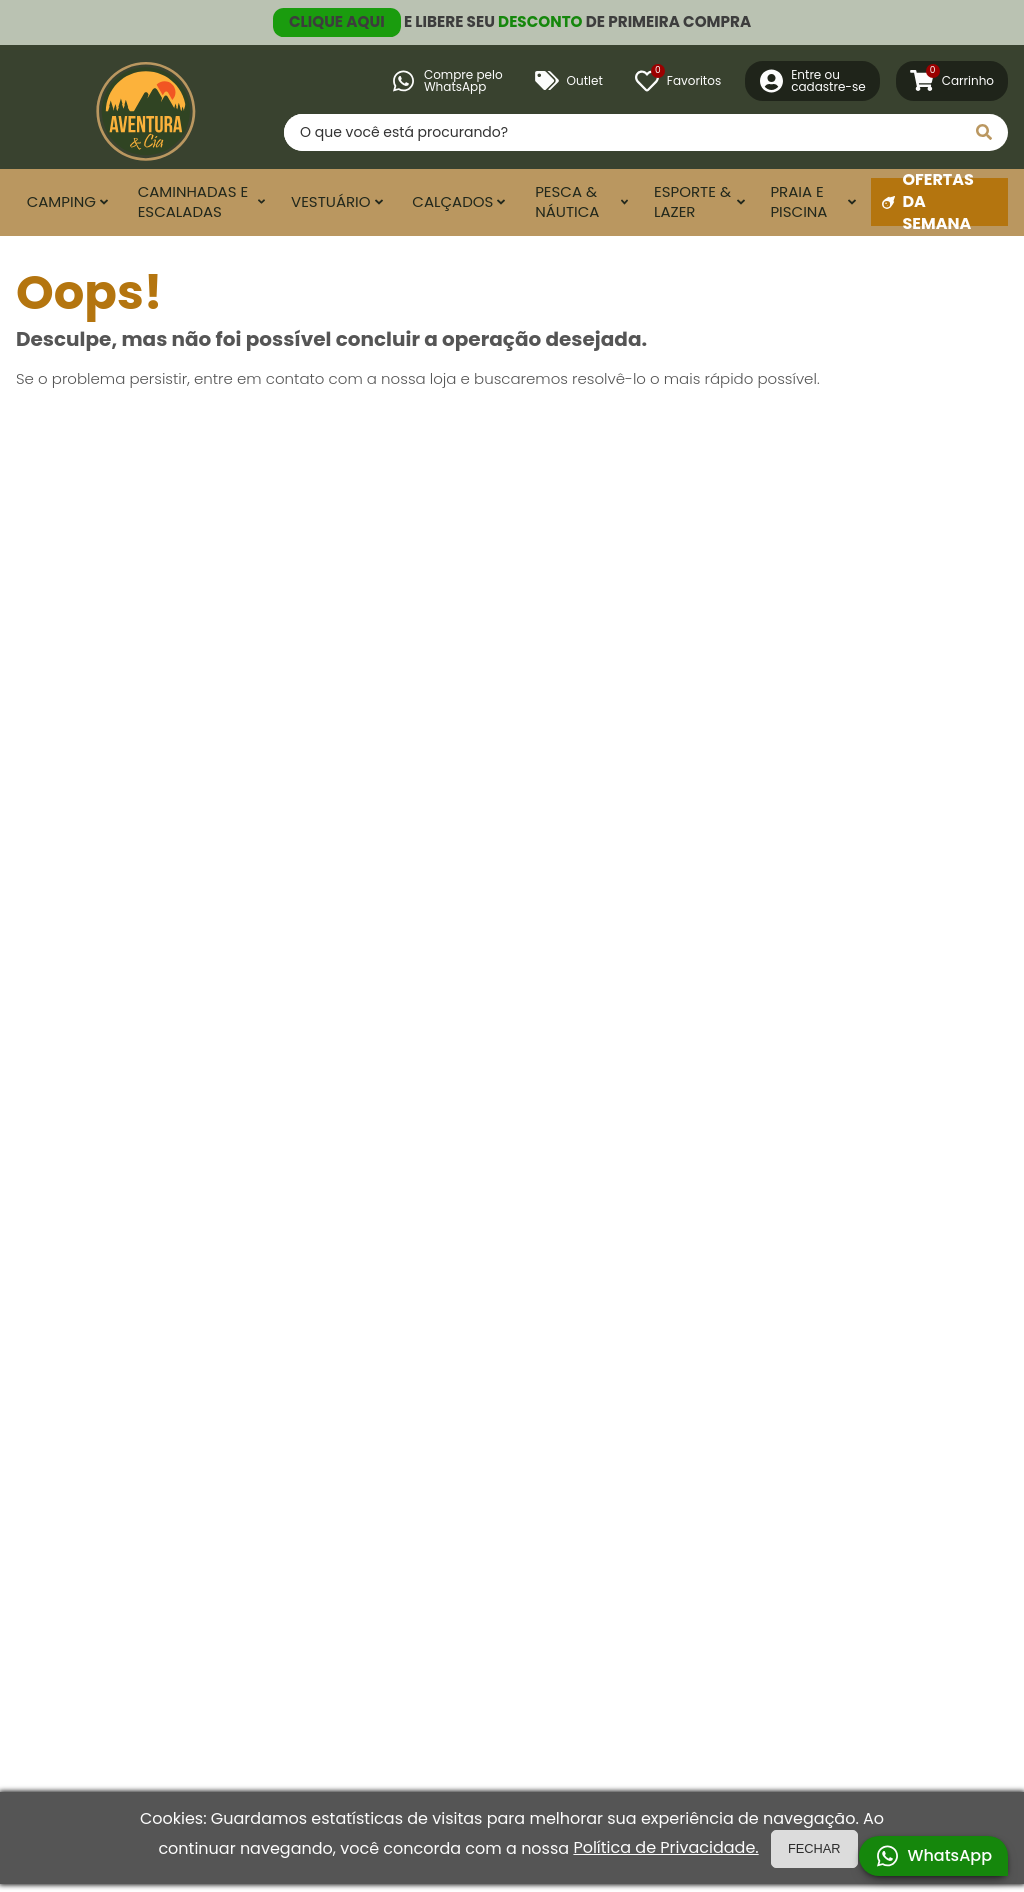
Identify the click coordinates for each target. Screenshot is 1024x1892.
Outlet (569, 81)
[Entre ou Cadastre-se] (812, 81)
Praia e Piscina (798, 202)
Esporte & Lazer (692, 202)
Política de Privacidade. (665, 1848)
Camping (61, 201)
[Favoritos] (678, 81)
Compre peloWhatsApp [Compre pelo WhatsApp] (447, 80)
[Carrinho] (952, 81)
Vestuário (331, 201)
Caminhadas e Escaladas (193, 202)
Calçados (452, 201)
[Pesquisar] (984, 132)
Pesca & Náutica (567, 202)
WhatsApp (933, 1856)
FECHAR (814, 1848)
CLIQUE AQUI (337, 21)
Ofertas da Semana (928, 202)
